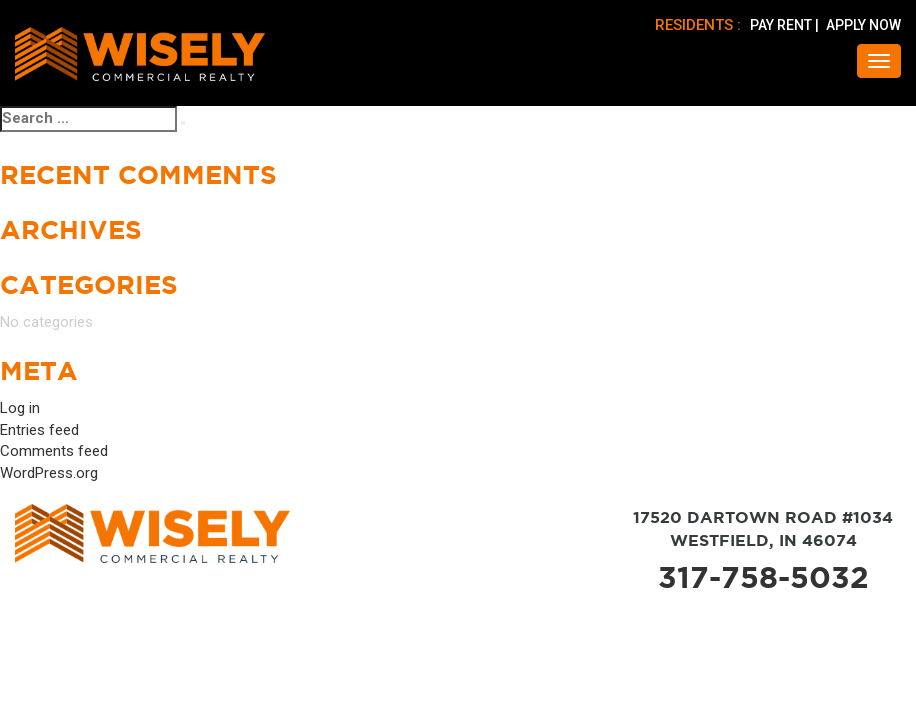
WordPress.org (49, 473)
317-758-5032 (763, 577)
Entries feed (39, 430)
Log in (20, 408)
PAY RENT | (786, 25)
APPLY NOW (863, 25)
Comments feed (54, 451)
